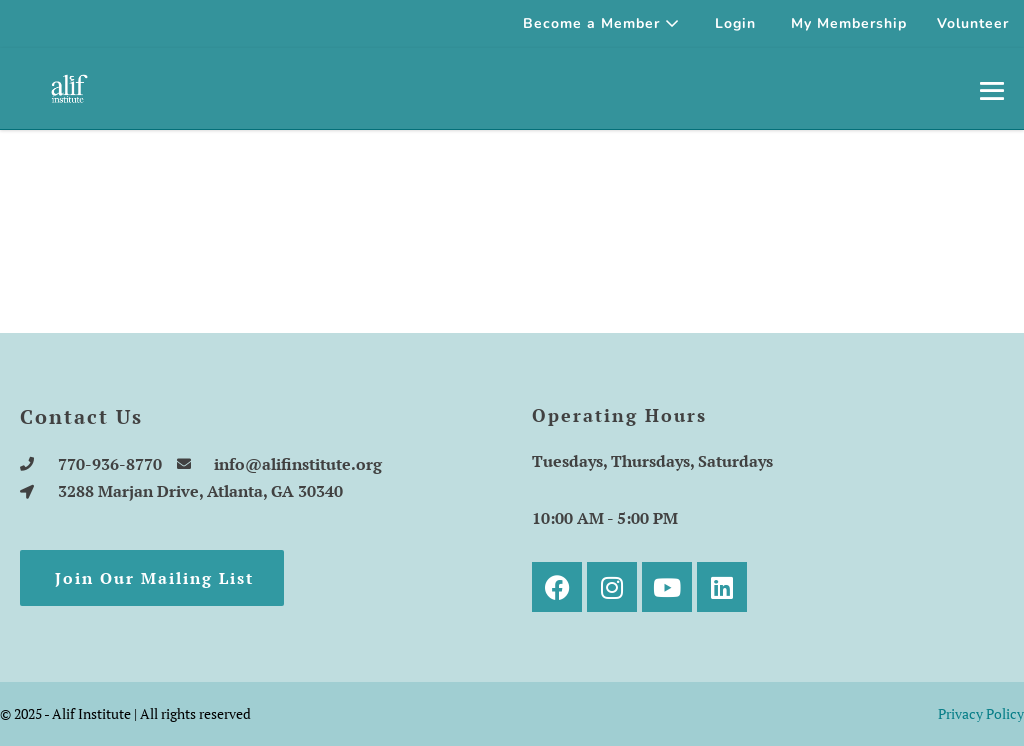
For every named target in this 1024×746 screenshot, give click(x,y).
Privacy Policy (981, 713)
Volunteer (973, 23)
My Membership (849, 23)
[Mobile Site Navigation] (992, 90)
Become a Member (601, 23)
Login (735, 23)
